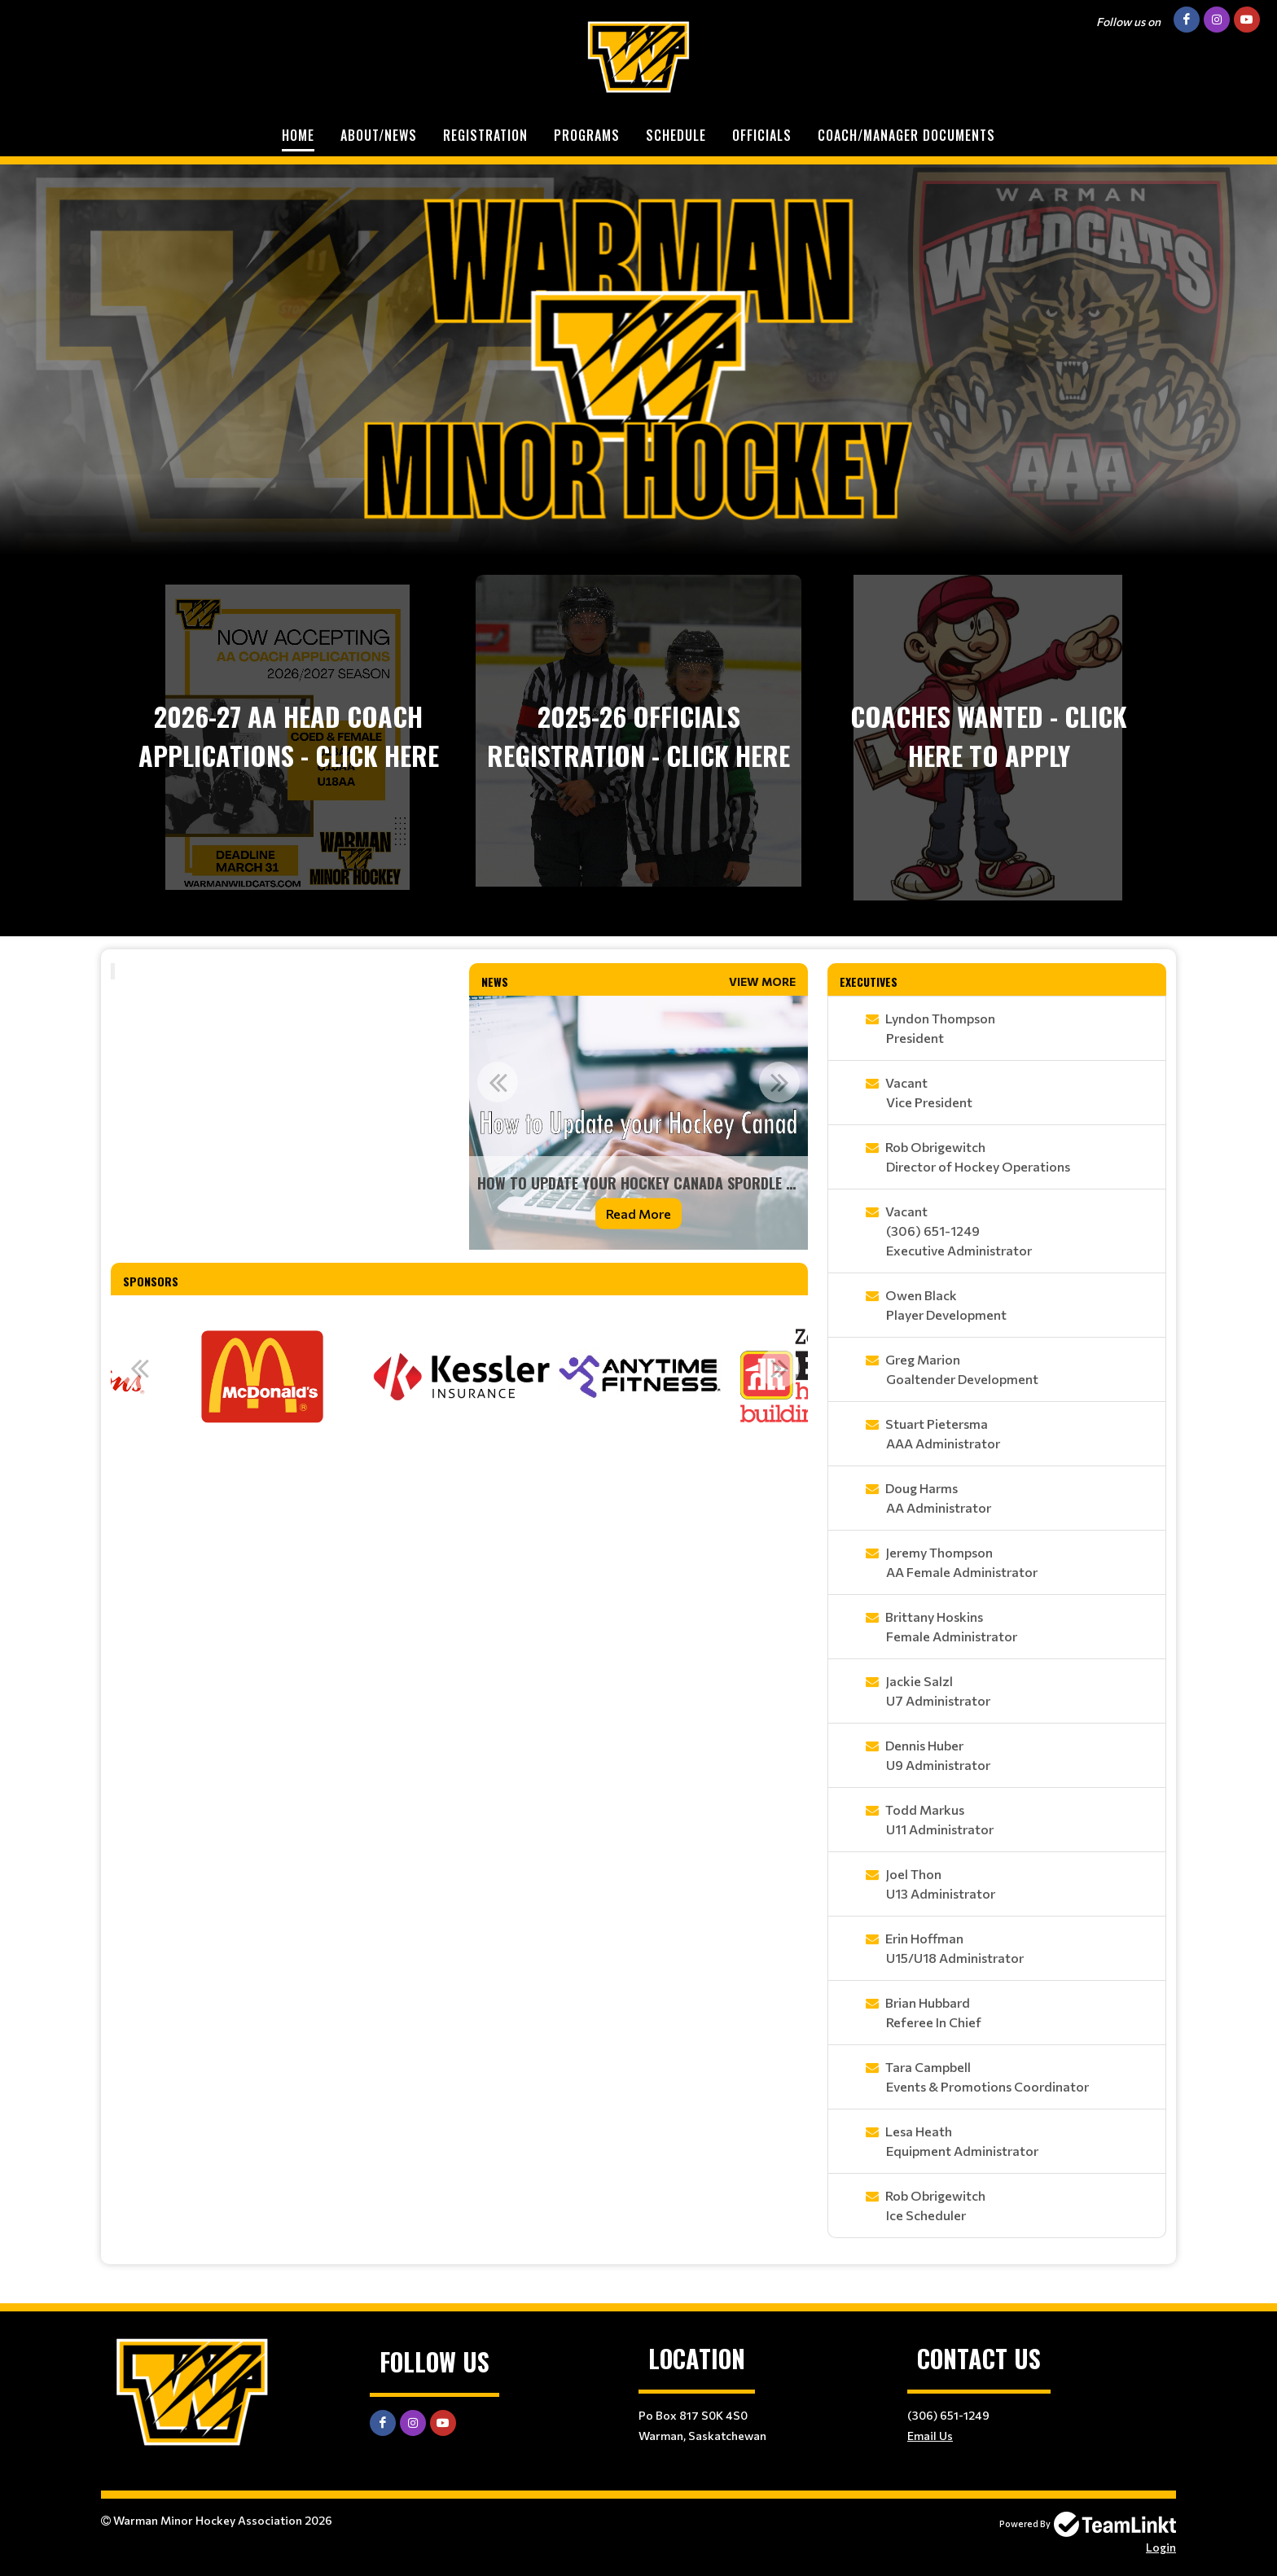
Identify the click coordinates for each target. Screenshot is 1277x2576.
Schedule (676, 135)
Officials (762, 135)
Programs (587, 135)
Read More (638, 1213)
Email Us (930, 2435)
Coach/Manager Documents (906, 135)
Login (1161, 2547)
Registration (485, 135)
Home (298, 135)
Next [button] (779, 1082)
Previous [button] (497, 1082)
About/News (378, 135)
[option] (638, 1123)
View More (762, 981)
